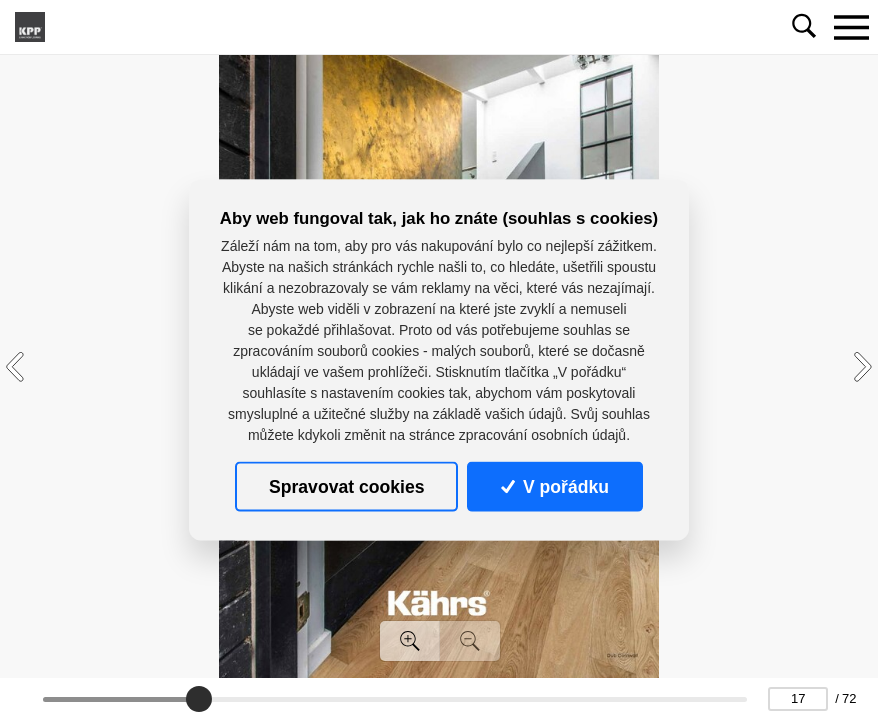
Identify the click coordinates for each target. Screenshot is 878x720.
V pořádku (555, 486)
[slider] (200, 699)
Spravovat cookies (346, 486)
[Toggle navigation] (851, 27)
